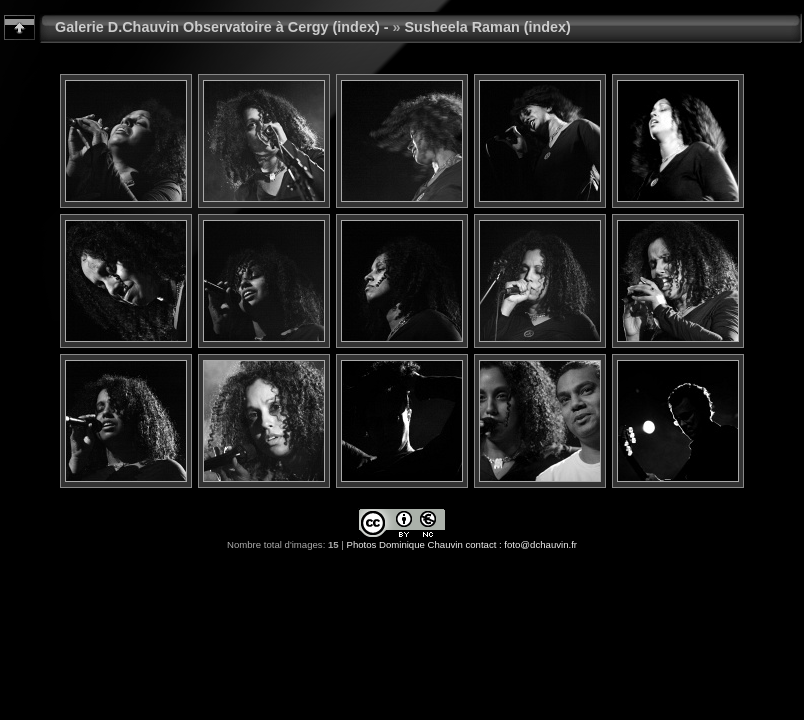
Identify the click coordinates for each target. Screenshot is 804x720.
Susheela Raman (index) (488, 27)
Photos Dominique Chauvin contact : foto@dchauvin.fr (461, 544)
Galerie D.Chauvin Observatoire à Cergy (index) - (222, 27)
